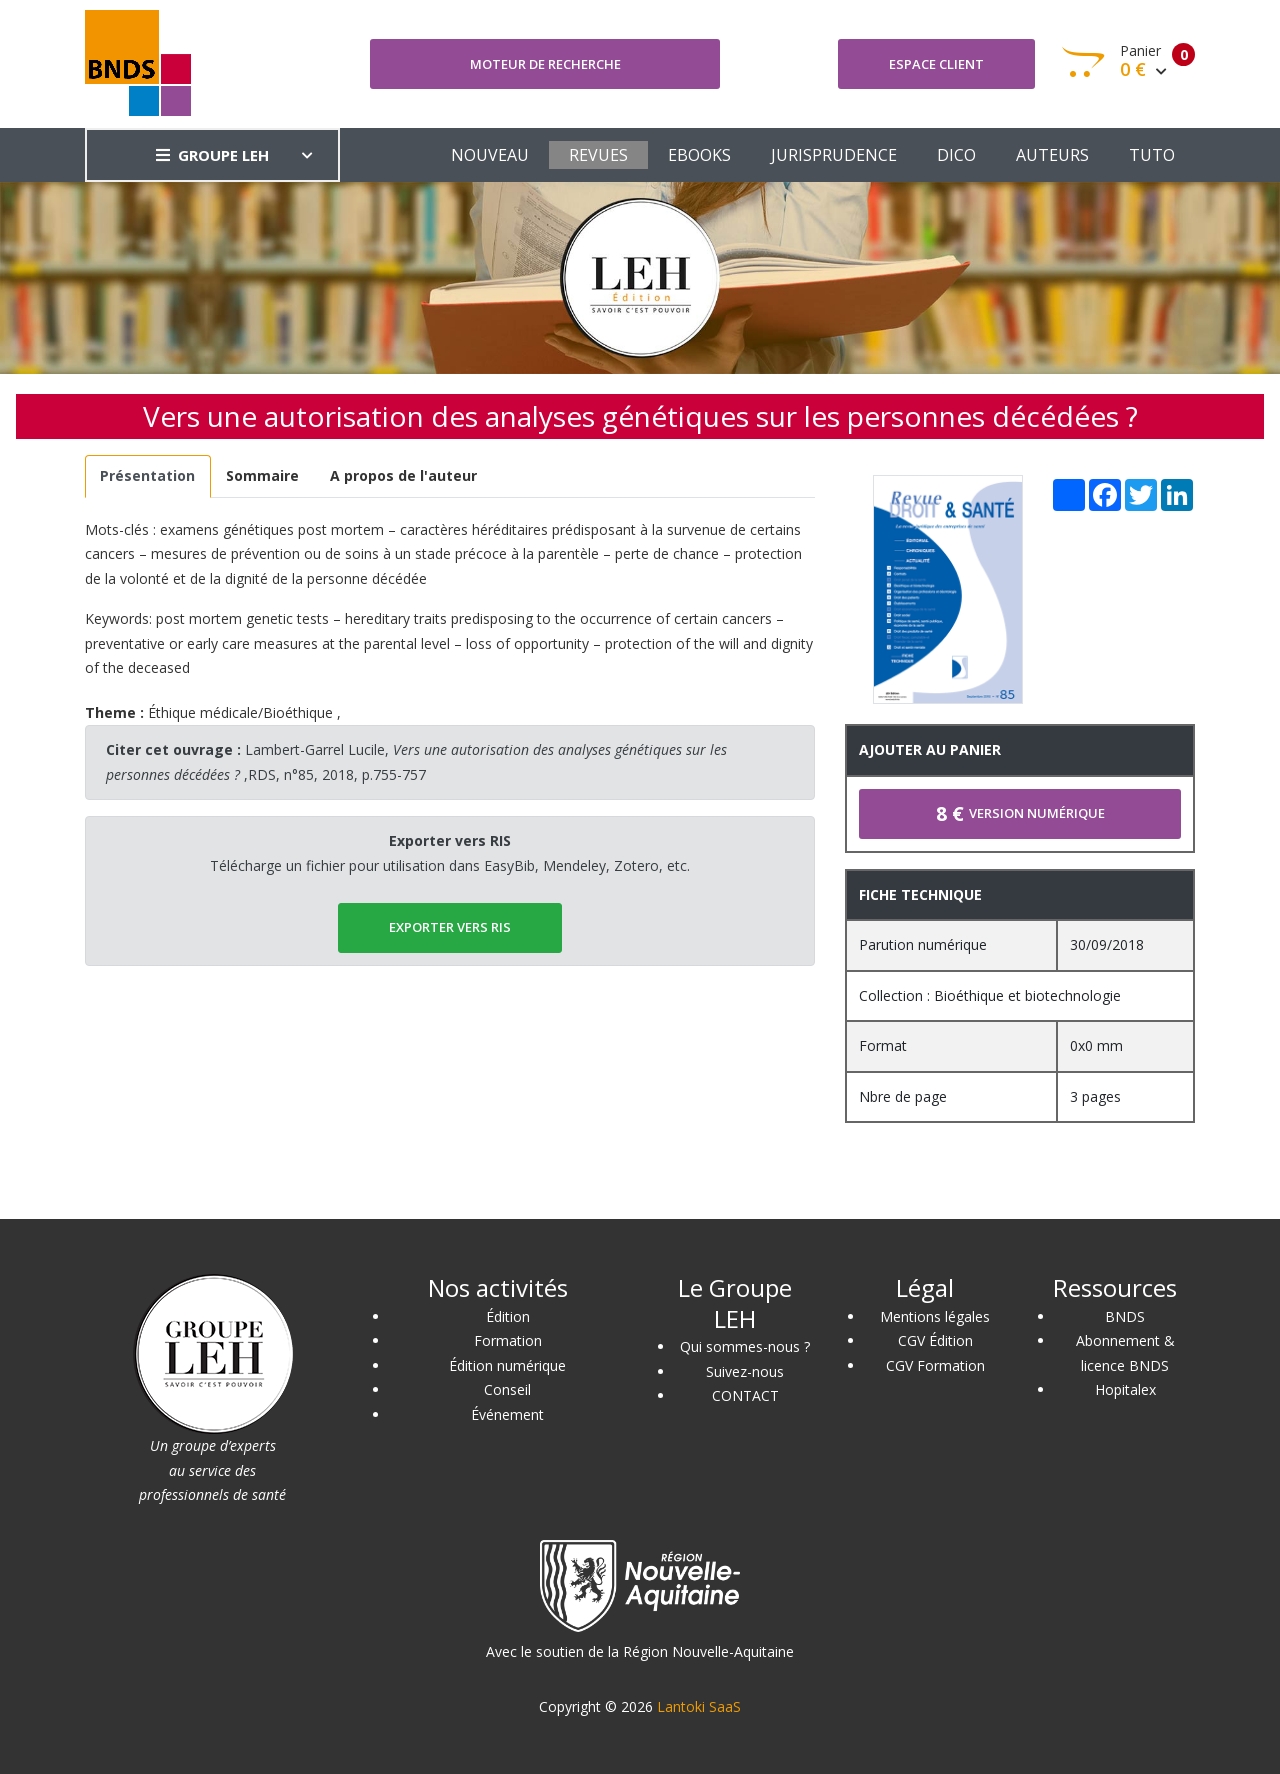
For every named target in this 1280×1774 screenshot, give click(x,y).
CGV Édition (935, 1340)
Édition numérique (507, 1365)
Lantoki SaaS (699, 1706)
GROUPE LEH (212, 155)
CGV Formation (935, 1365)
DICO (956, 155)
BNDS (1125, 1316)
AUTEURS (1052, 155)
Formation (508, 1340)
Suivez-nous (745, 1371)
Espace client (936, 64)
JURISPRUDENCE (834, 155)
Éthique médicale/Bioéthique (240, 712)
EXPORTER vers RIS (450, 927)
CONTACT (745, 1395)
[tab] (148, 476)
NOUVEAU (490, 155)
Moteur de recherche (545, 64)
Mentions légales (935, 1316)
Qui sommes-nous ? (745, 1346)
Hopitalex (1125, 1389)
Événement (507, 1414)
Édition (508, 1316)
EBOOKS (699, 155)
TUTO (1152, 155)
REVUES (598, 155)
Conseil (507, 1389)
